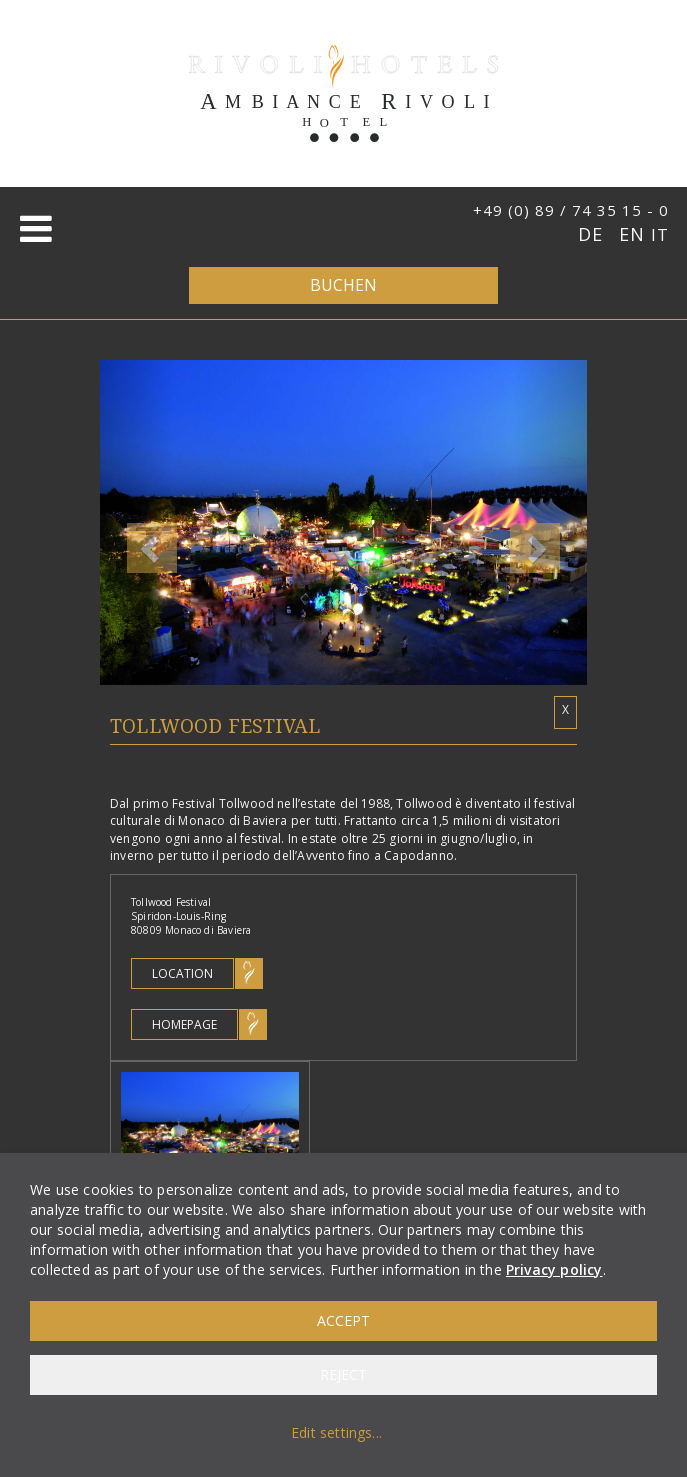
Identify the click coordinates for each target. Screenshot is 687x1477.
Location (182, 973)
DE (593, 234)
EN (635, 234)
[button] (136, 522)
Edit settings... (336, 1432)
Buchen (343, 285)
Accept (343, 1320)
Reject (343, 1374)
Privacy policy (554, 1269)
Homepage (184, 1024)
